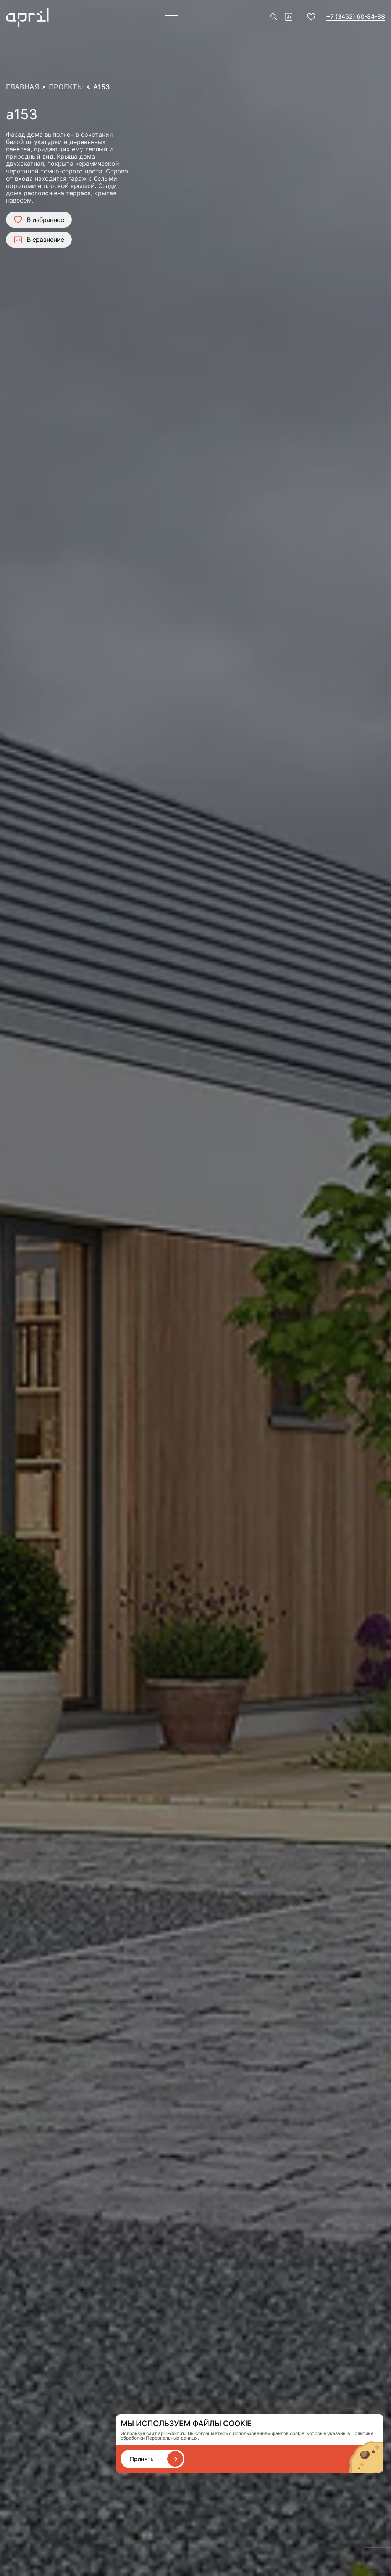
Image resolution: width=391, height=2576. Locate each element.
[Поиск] (274, 16)
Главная (22, 87)
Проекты (66, 87)
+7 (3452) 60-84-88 (355, 16)
